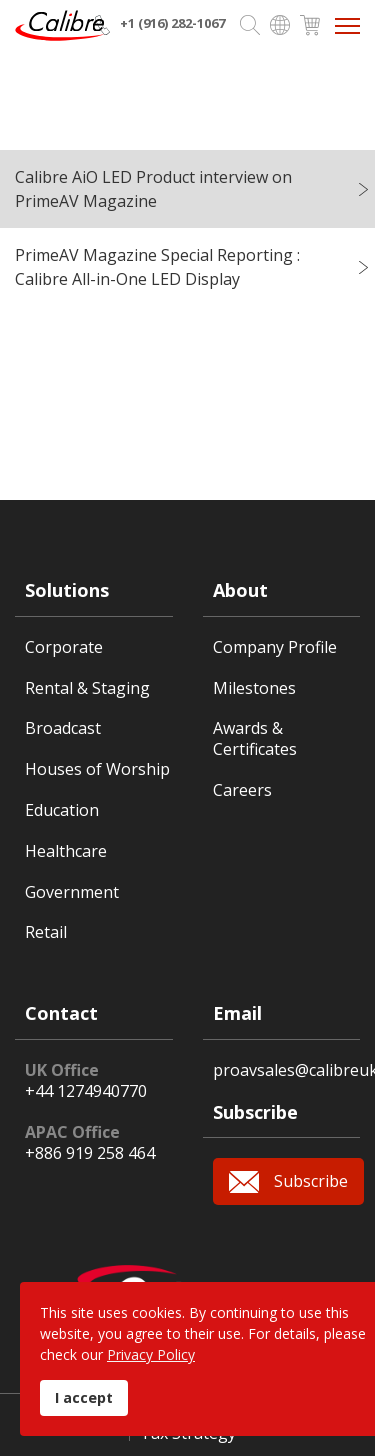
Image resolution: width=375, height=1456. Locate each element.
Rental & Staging (87, 688)
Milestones (254, 688)
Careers (242, 790)
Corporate (64, 647)
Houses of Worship (97, 769)
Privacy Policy (151, 1354)
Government (72, 892)
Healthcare (66, 851)
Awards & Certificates (255, 739)
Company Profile (275, 647)
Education (62, 810)
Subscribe (311, 1181)
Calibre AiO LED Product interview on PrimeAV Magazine (153, 189)
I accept (84, 1397)
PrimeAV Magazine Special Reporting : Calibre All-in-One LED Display (157, 267)
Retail (46, 932)
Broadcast (63, 728)
